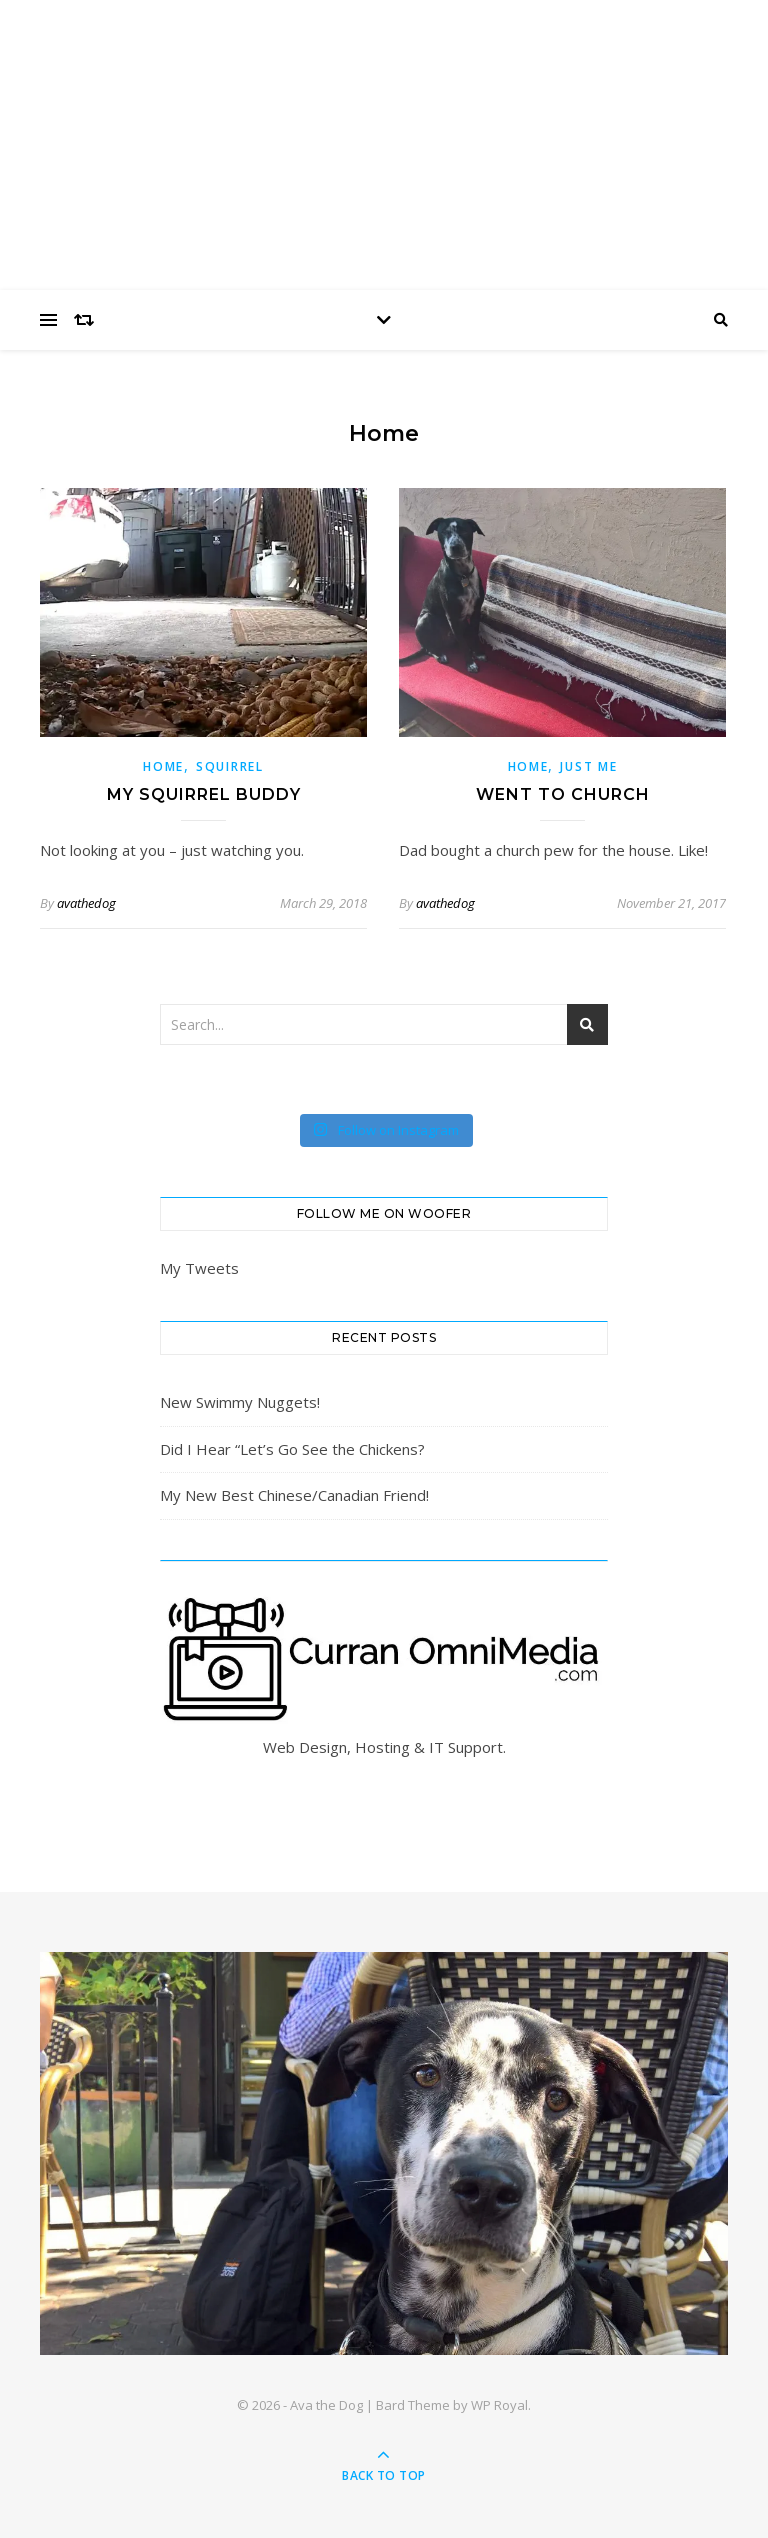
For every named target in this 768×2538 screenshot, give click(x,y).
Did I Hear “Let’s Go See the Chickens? (292, 1449)
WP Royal (499, 2405)
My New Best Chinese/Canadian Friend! (294, 1495)
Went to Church (563, 794)
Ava (384, 132)
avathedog (86, 903)
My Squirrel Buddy (204, 794)
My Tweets (199, 1268)
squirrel (230, 766)
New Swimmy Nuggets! (240, 1402)
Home (163, 766)
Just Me (588, 766)
